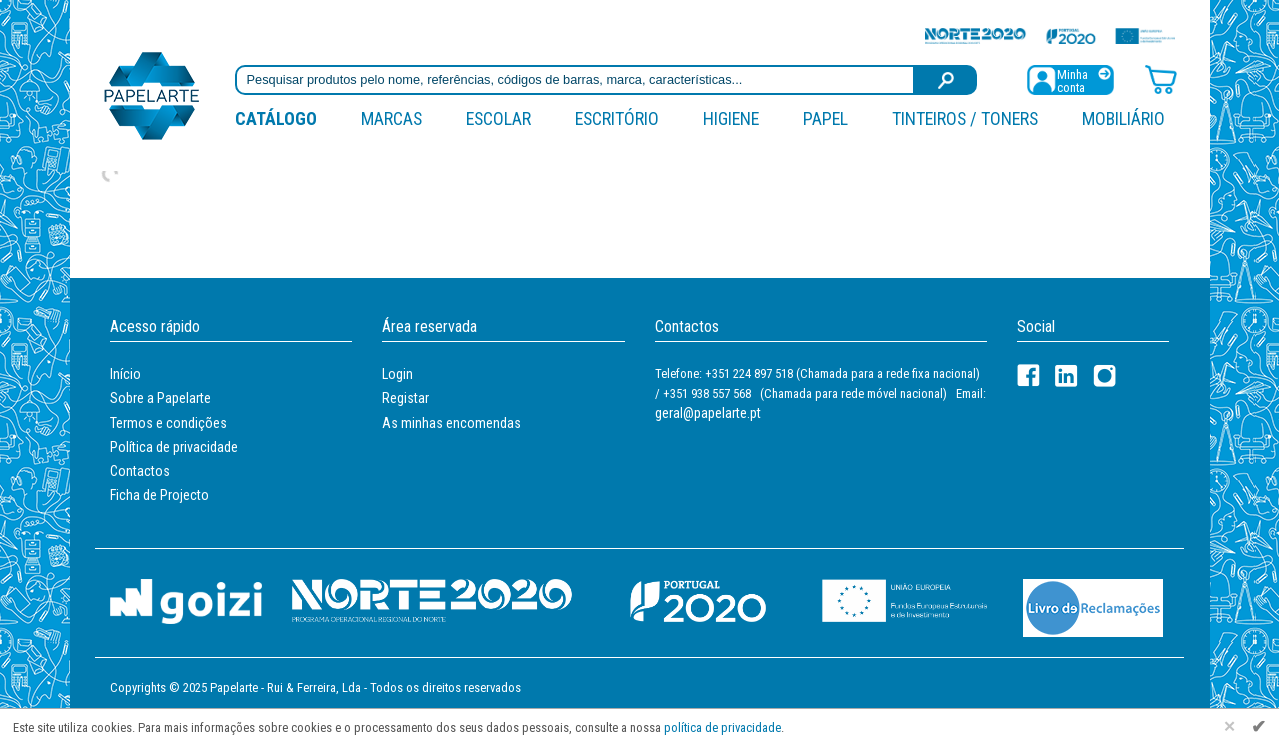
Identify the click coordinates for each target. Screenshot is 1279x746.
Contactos (140, 471)
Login (397, 374)
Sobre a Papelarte (160, 398)
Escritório (617, 118)
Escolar (498, 118)
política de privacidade (722, 727)
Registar (405, 398)
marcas (391, 118)
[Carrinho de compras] (1161, 78)
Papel (825, 118)
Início (125, 374)
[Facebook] (1028, 375)
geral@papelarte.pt (708, 413)
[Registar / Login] (1070, 78)
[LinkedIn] (1066, 375)
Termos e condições (168, 423)
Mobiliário (1123, 118)
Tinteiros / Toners (965, 118)
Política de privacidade (174, 447)
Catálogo (276, 118)
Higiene (731, 118)
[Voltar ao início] (152, 94)
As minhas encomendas (451, 423)
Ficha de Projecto (159, 495)
